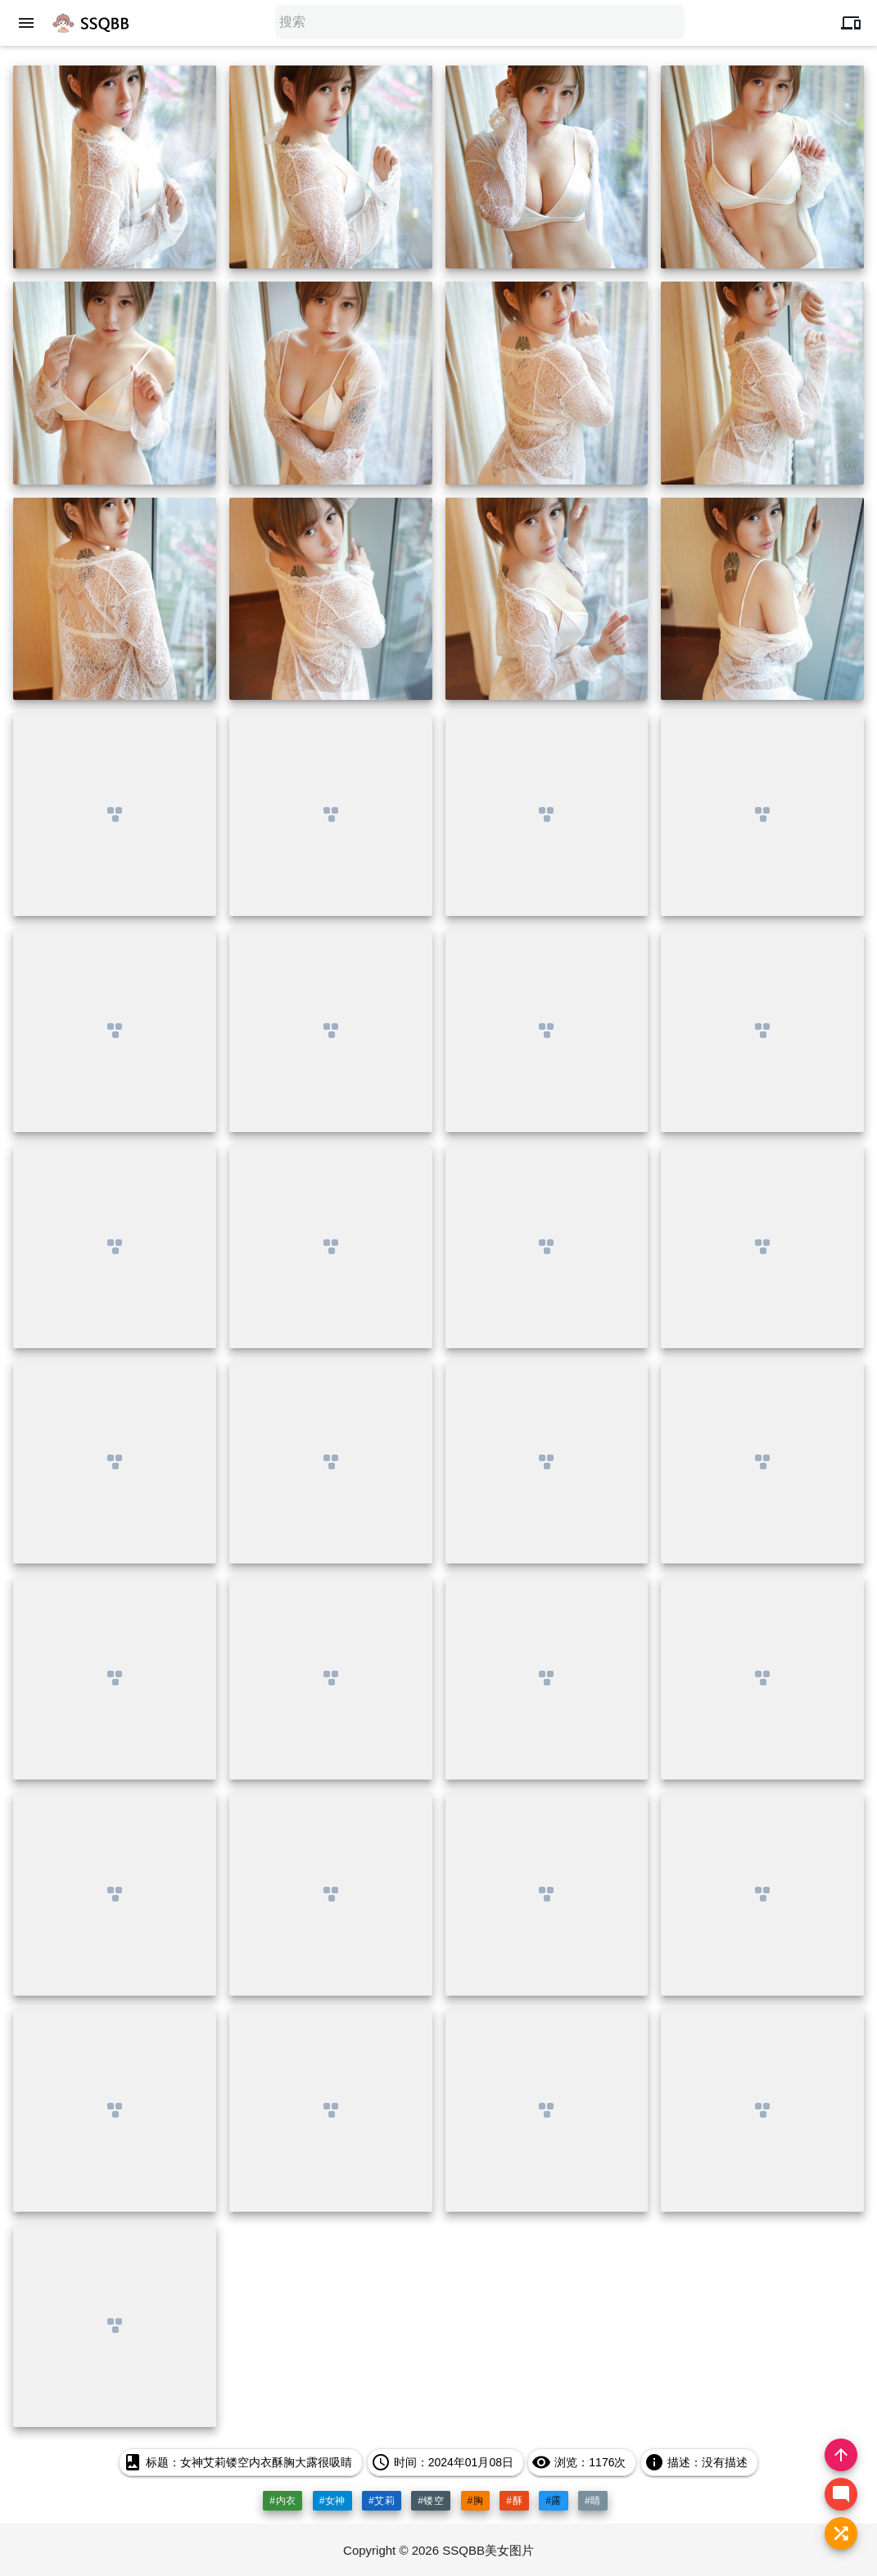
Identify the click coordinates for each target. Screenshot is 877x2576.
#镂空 (431, 2500)
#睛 (593, 2500)
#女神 (332, 2500)
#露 (553, 2500)
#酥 (514, 2500)
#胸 (476, 2500)
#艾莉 (381, 2500)
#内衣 (282, 2500)
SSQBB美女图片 (488, 2550)
